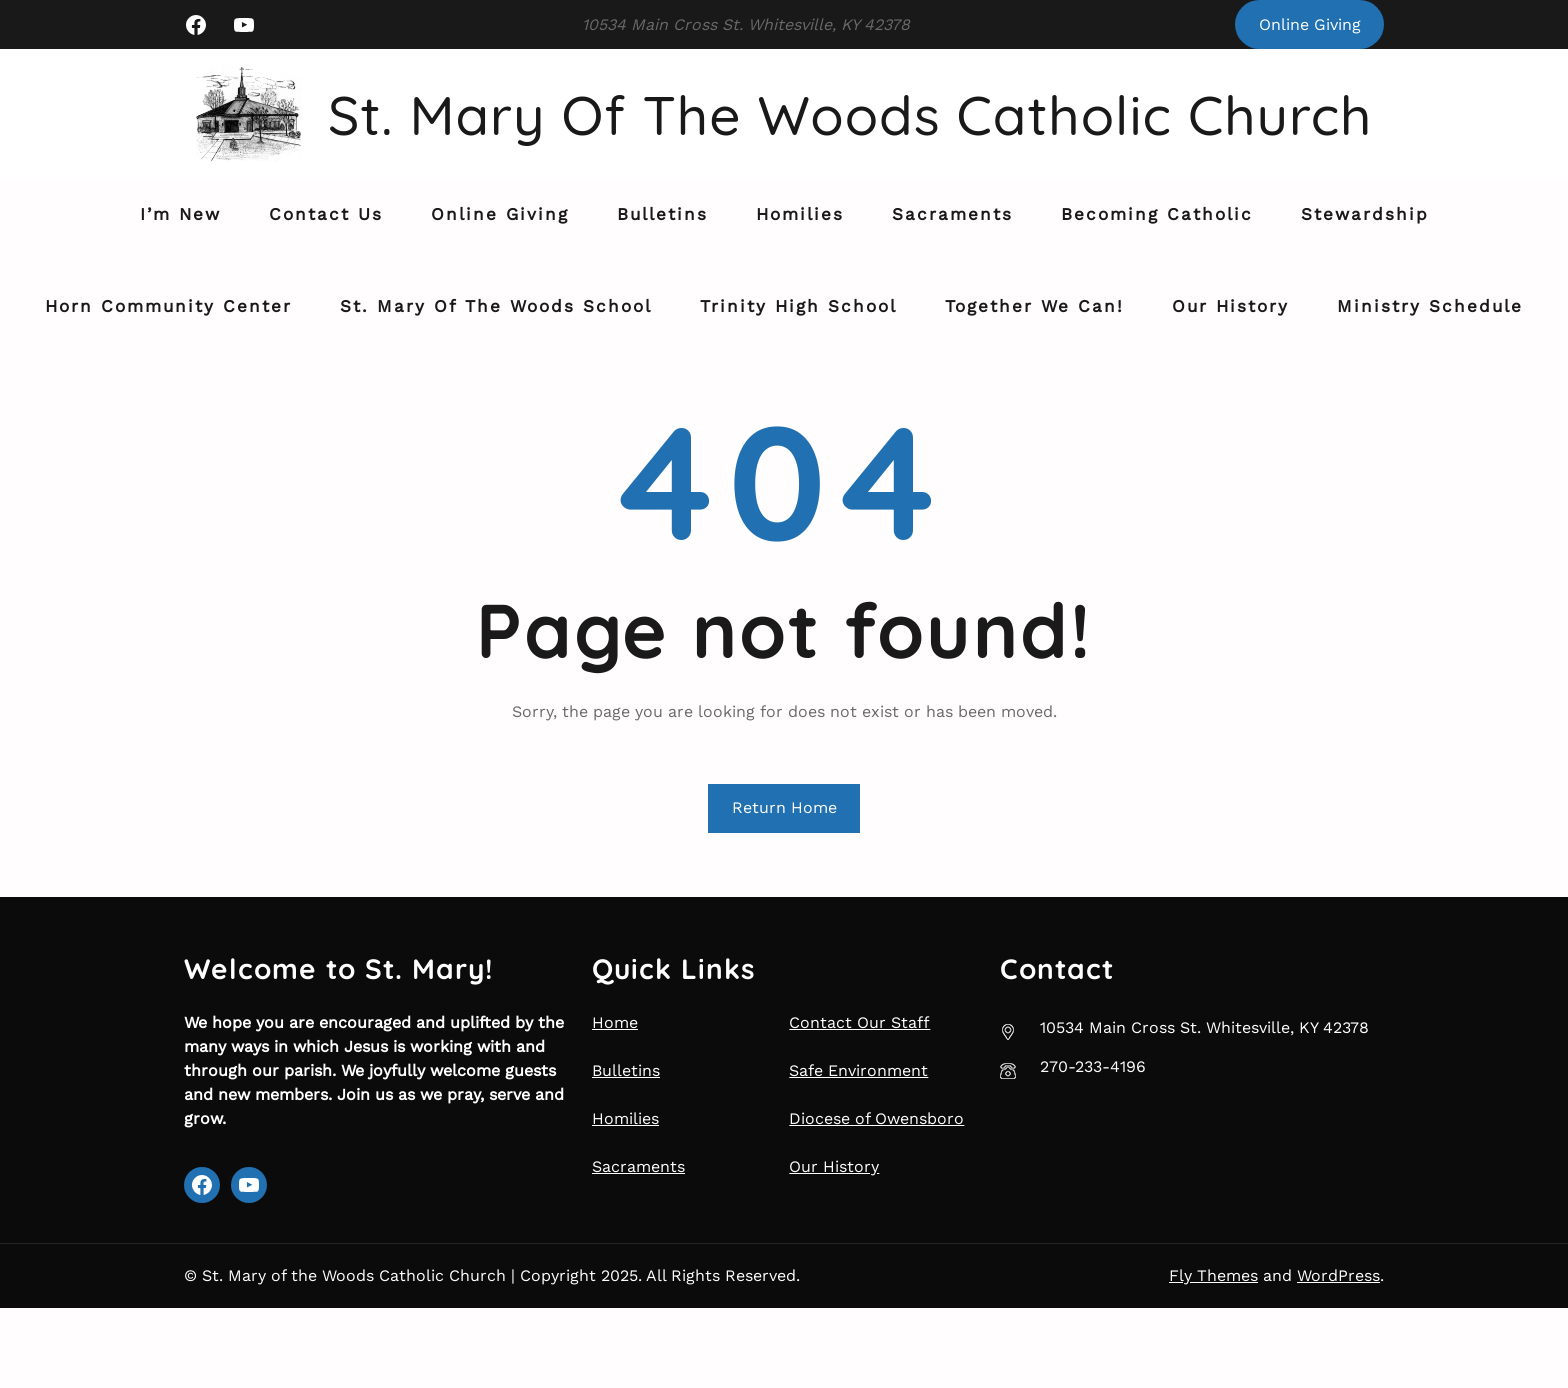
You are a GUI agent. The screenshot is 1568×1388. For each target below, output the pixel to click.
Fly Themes (1213, 1355)
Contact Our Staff (859, 1102)
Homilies (625, 1198)
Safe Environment (858, 1150)
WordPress (1338, 1355)
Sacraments (638, 1246)
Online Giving (1310, 24)
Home (615, 1102)
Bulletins (626, 1150)
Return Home (784, 887)
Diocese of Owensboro (876, 1198)
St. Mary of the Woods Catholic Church (716, 216)
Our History (834, 1246)
